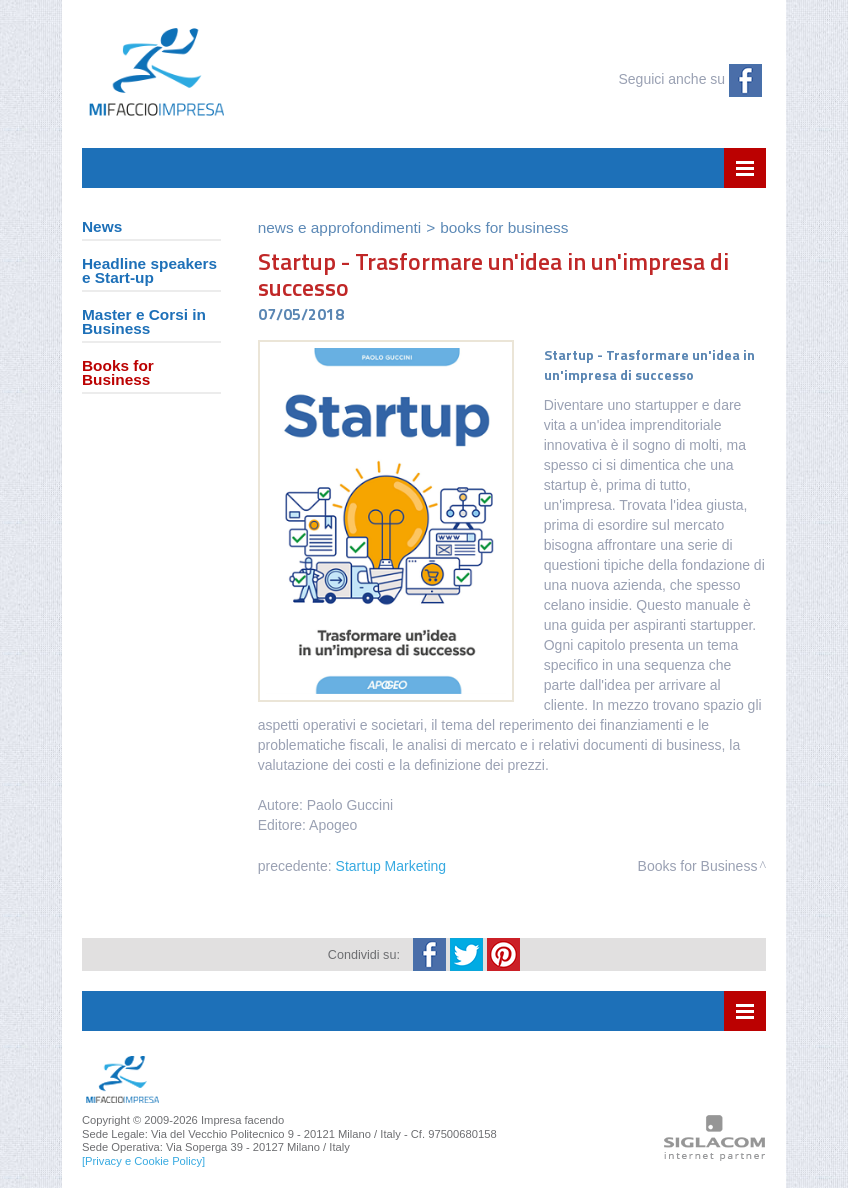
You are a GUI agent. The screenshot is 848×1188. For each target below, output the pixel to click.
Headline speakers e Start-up (149, 271)
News (102, 227)
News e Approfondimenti (339, 227)
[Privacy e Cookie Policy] (143, 1161)
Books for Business (118, 373)
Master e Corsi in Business (144, 322)
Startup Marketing (391, 866)
